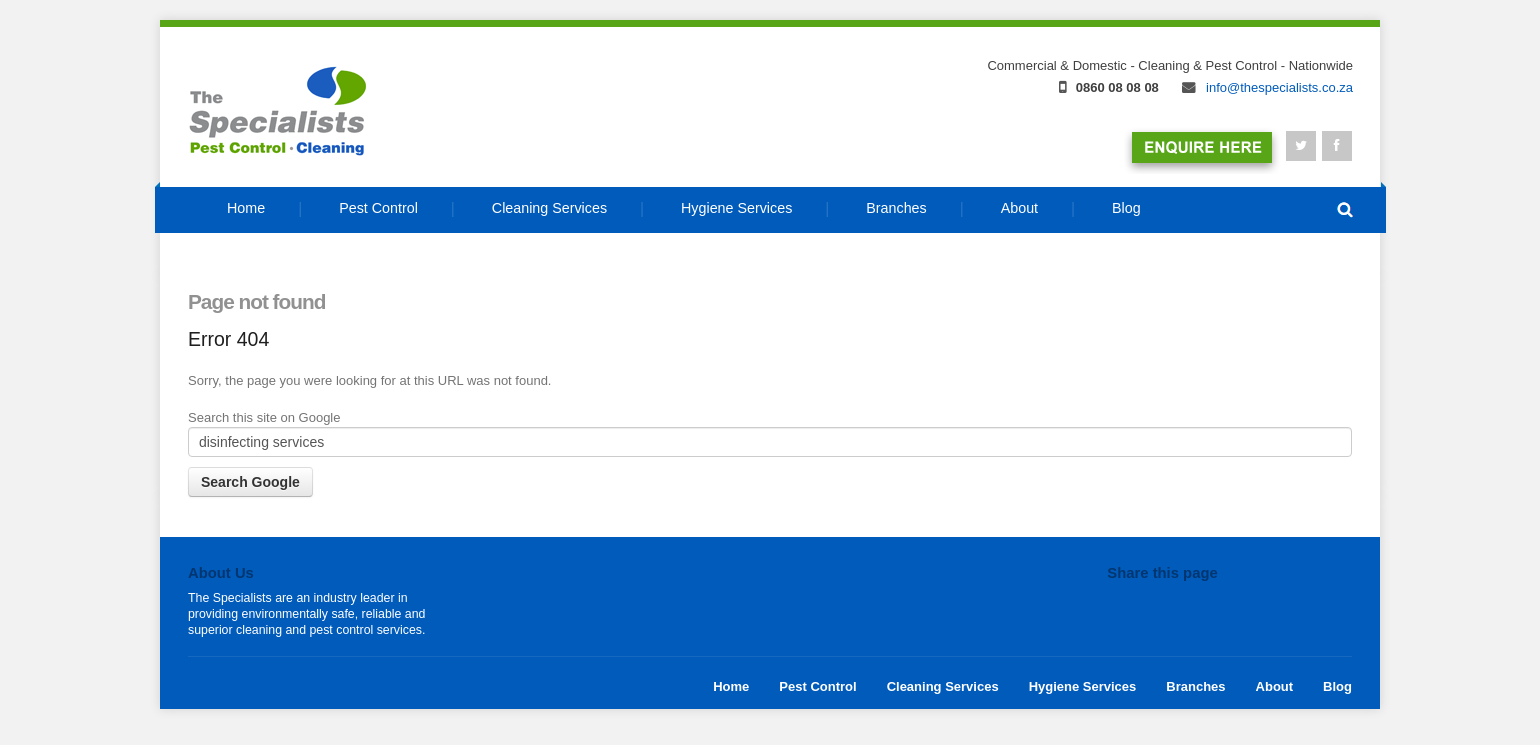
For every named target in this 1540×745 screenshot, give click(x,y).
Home (731, 686)
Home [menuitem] (246, 208)
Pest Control (817, 686)
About (1275, 686)
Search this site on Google (264, 417)
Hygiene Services (1083, 686)
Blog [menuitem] (1126, 208)
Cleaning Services (943, 686)
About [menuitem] (1019, 208)
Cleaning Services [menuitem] (549, 208)
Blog (1337, 686)
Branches (1195, 686)
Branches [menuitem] (896, 208)
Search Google (250, 482)
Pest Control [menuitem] (378, 208)
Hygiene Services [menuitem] (736, 208)
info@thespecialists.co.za (1267, 87)
